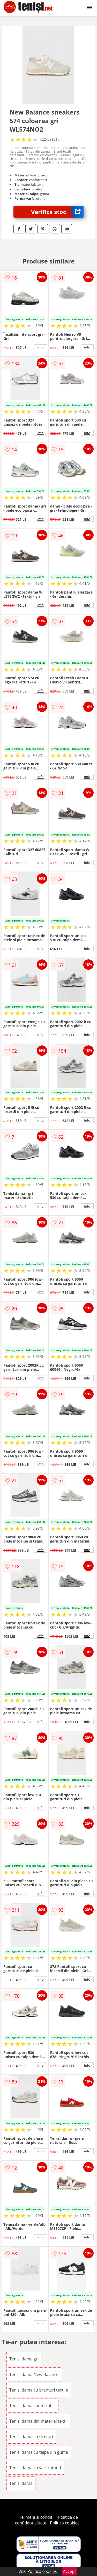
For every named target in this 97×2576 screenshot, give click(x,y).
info (41, 347)
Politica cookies (64, 2523)
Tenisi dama (21, 2483)
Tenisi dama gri (24, 2359)
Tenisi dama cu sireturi (31, 2436)
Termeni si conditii (37, 2517)
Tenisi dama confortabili (32, 2405)
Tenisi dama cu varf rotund (35, 2468)
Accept (69, 2571)
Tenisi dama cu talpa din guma (38, 2452)
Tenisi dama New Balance (33, 2374)
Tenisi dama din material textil (38, 2421)
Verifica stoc (57, 212)
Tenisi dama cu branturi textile (38, 2390)
